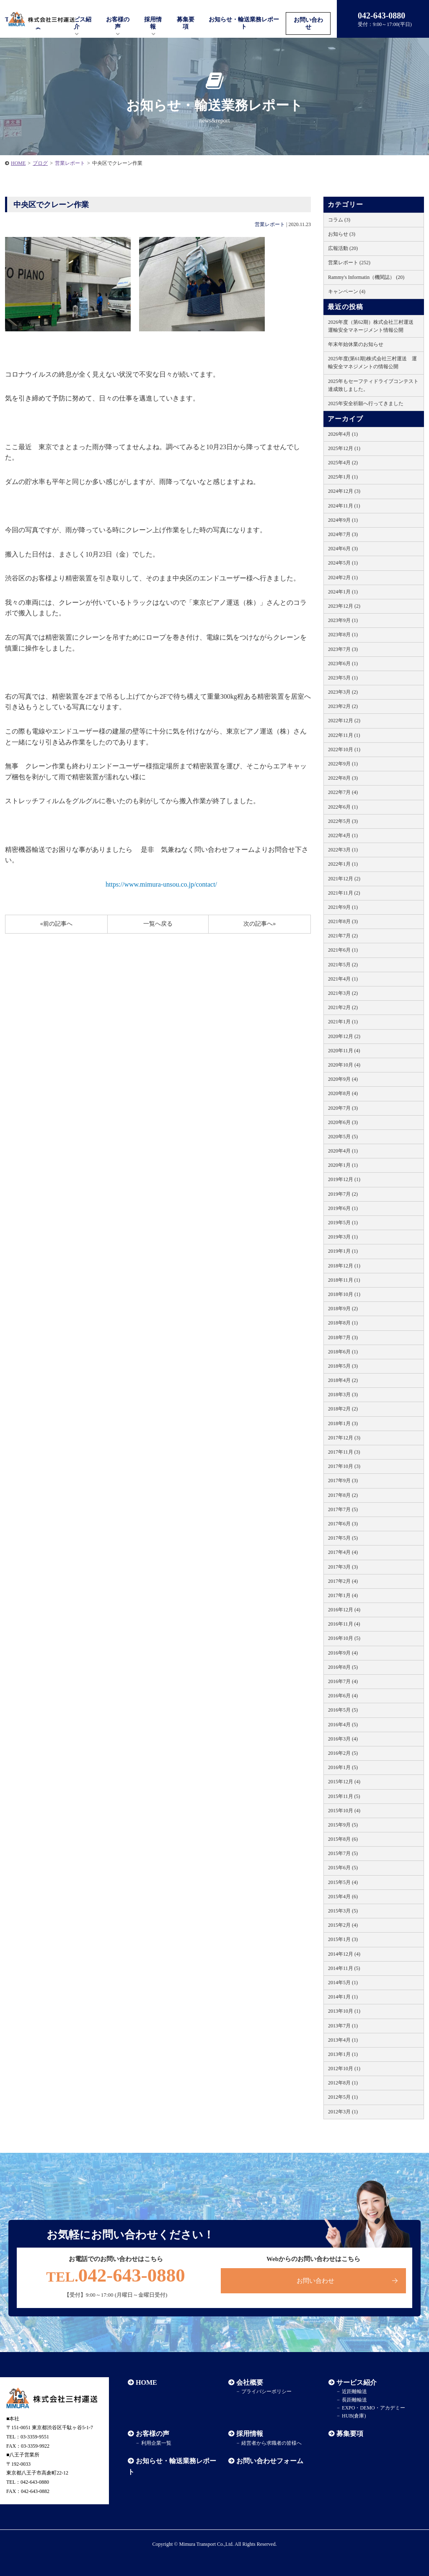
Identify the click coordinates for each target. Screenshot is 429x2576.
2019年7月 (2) (343, 1194)
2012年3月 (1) (343, 2112)
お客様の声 (117, 23)
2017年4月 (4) (343, 1552)
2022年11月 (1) (344, 735)
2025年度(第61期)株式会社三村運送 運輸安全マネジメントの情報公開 (372, 362)
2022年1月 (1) (343, 864)
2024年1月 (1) (343, 592)
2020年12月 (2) (344, 1036)
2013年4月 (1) (343, 2040)
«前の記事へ (56, 924)
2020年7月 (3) (343, 1108)
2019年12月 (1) (344, 1179)
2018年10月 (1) (344, 1294)
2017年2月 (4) (343, 1581)
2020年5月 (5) (343, 1137)
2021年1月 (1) (343, 1022)
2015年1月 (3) (343, 1939)
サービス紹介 (356, 2382)
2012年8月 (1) (343, 2083)
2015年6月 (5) (343, 1868)
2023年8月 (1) (343, 634)
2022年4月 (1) (343, 835)
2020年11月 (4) (344, 1051)
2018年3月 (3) (343, 1394)
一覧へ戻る (158, 924)
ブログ (40, 163)
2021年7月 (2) (343, 936)
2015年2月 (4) (343, 1925)
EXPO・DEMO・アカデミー (373, 2408)
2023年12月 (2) (344, 606)
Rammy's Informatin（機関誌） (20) (366, 277)
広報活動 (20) (343, 248)
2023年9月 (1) (343, 620)
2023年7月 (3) (343, 649)
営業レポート (270, 224)
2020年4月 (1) (343, 1151)
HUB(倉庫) (354, 2416)
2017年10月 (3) (344, 1466)
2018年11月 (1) (344, 1280)
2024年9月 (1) (343, 520)
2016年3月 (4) (343, 1739)
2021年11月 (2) (344, 893)
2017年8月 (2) (343, 1495)
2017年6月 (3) (343, 1524)
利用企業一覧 (156, 2443)
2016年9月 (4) (343, 1653)
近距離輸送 (354, 2391)
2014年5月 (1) (343, 1982)
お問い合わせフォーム (269, 2460)
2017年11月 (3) (344, 1452)
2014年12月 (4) (344, 1954)
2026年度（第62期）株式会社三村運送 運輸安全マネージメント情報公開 (373, 326)
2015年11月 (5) (344, 1796)
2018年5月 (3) (343, 1366)
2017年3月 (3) (343, 1567)
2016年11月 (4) (344, 1624)
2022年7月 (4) (343, 792)
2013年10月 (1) (344, 2011)
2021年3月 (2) (343, 993)
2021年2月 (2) (343, 1007)
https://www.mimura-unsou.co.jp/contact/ (161, 884)
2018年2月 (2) (343, 1409)
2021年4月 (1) (343, 979)
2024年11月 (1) (344, 506)
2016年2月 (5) (343, 1753)
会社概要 (249, 2382)
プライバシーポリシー (266, 2391)
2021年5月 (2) (343, 965)
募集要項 (185, 23)
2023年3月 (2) (343, 692)
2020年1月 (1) (343, 1165)
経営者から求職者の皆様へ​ (271, 2443)
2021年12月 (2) (344, 879)
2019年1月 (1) (343, 1251)
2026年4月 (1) (343, 434)
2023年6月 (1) (343, 663)
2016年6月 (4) (343, 1696)
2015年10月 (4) (344, 1811)
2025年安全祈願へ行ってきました (365, 403)
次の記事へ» (259, 924)
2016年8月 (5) (343, 1667)
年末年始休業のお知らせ (355, 344)
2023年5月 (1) (343, 678)
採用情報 (249, 2433)
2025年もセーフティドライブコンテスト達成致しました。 (373, 385)
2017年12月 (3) (344, 1438)
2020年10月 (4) (344, 1065)
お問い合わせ (308, 23)
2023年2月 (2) (343, 706)
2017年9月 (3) (343, 1480)
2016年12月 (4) (344, 1610)
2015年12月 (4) (344, 1782)
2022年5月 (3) (343, 821)
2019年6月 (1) (343, 1208)
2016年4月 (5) (343, 1725)
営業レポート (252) (349, 262)
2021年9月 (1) (343, 907)
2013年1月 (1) (343, 2054)
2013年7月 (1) (343, 2026)
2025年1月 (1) (343, 477)
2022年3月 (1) (343, 850)
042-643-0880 (115, 2275)
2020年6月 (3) (343, 1122)
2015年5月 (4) (343, 1882)
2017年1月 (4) (343, 1595)
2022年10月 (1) (344, 749)
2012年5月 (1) (343, 2097)
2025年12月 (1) (344, 448)
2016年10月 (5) (344, 1638)
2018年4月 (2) (343, 1380)
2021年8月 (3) (343, 921)
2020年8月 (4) (343, 1093)
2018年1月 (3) (343, 1423)
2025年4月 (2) (343, 463)
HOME (18, 163)
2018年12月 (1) (344, 1266)
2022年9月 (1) (343, 764)
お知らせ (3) (341, 234)
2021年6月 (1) (343, 950)
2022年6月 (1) (343, 807)
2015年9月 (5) (343, 1825)
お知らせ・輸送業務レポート (244, 23)
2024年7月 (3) (343, 534)
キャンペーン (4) (346, 291)
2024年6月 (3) (343, 549)
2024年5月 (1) (343, 563)
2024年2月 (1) (343, 577)
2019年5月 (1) (343, 1223)
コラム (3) (339, 220)
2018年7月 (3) (343, 1337)
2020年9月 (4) (343, 1079)
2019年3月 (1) (343, 1237)
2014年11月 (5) (344, 1968)
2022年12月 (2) (344, 720)
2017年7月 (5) (343, 1509)
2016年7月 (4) (343, 1681)
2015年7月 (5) (343, 1853)
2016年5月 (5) (343, 1710)
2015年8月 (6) (343, 1839)
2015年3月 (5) (343, 1911)
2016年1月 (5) (343, 1767)
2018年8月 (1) (343, 1323)
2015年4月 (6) (343, 1896)
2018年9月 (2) (343, 1308)
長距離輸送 (354, 2400)
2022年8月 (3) (343, 778)
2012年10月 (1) (344, 2068)
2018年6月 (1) (343, 1352)
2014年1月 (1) (343, 1997)
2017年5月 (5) (343, 1538)
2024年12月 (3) (344, 491)
